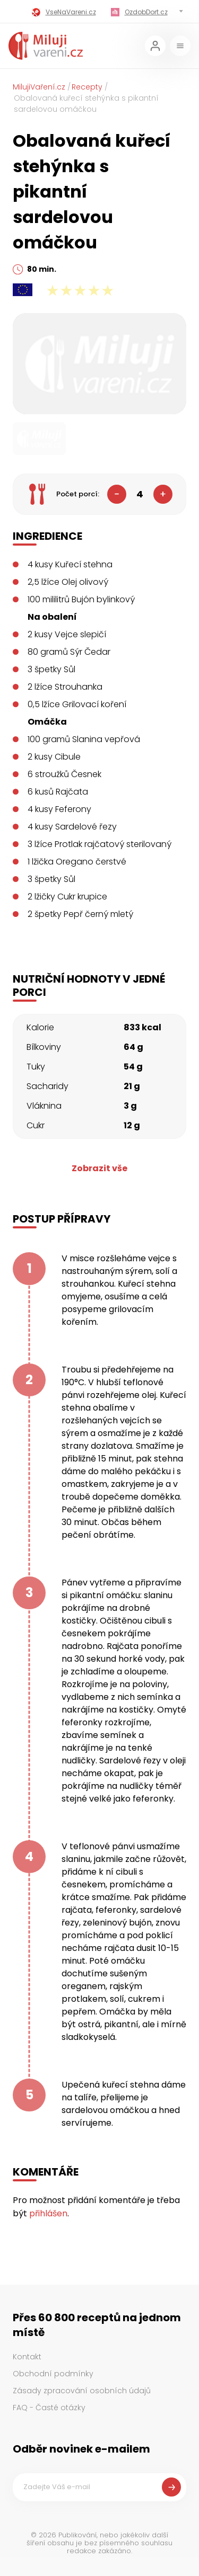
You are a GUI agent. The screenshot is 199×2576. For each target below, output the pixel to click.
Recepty (87, 87)
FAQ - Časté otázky (49, 2407)
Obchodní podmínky (53, 2373)
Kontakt (27, 2356)
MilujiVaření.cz (39, 87)
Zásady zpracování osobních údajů (82, 2390)
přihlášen (48, 2213)
